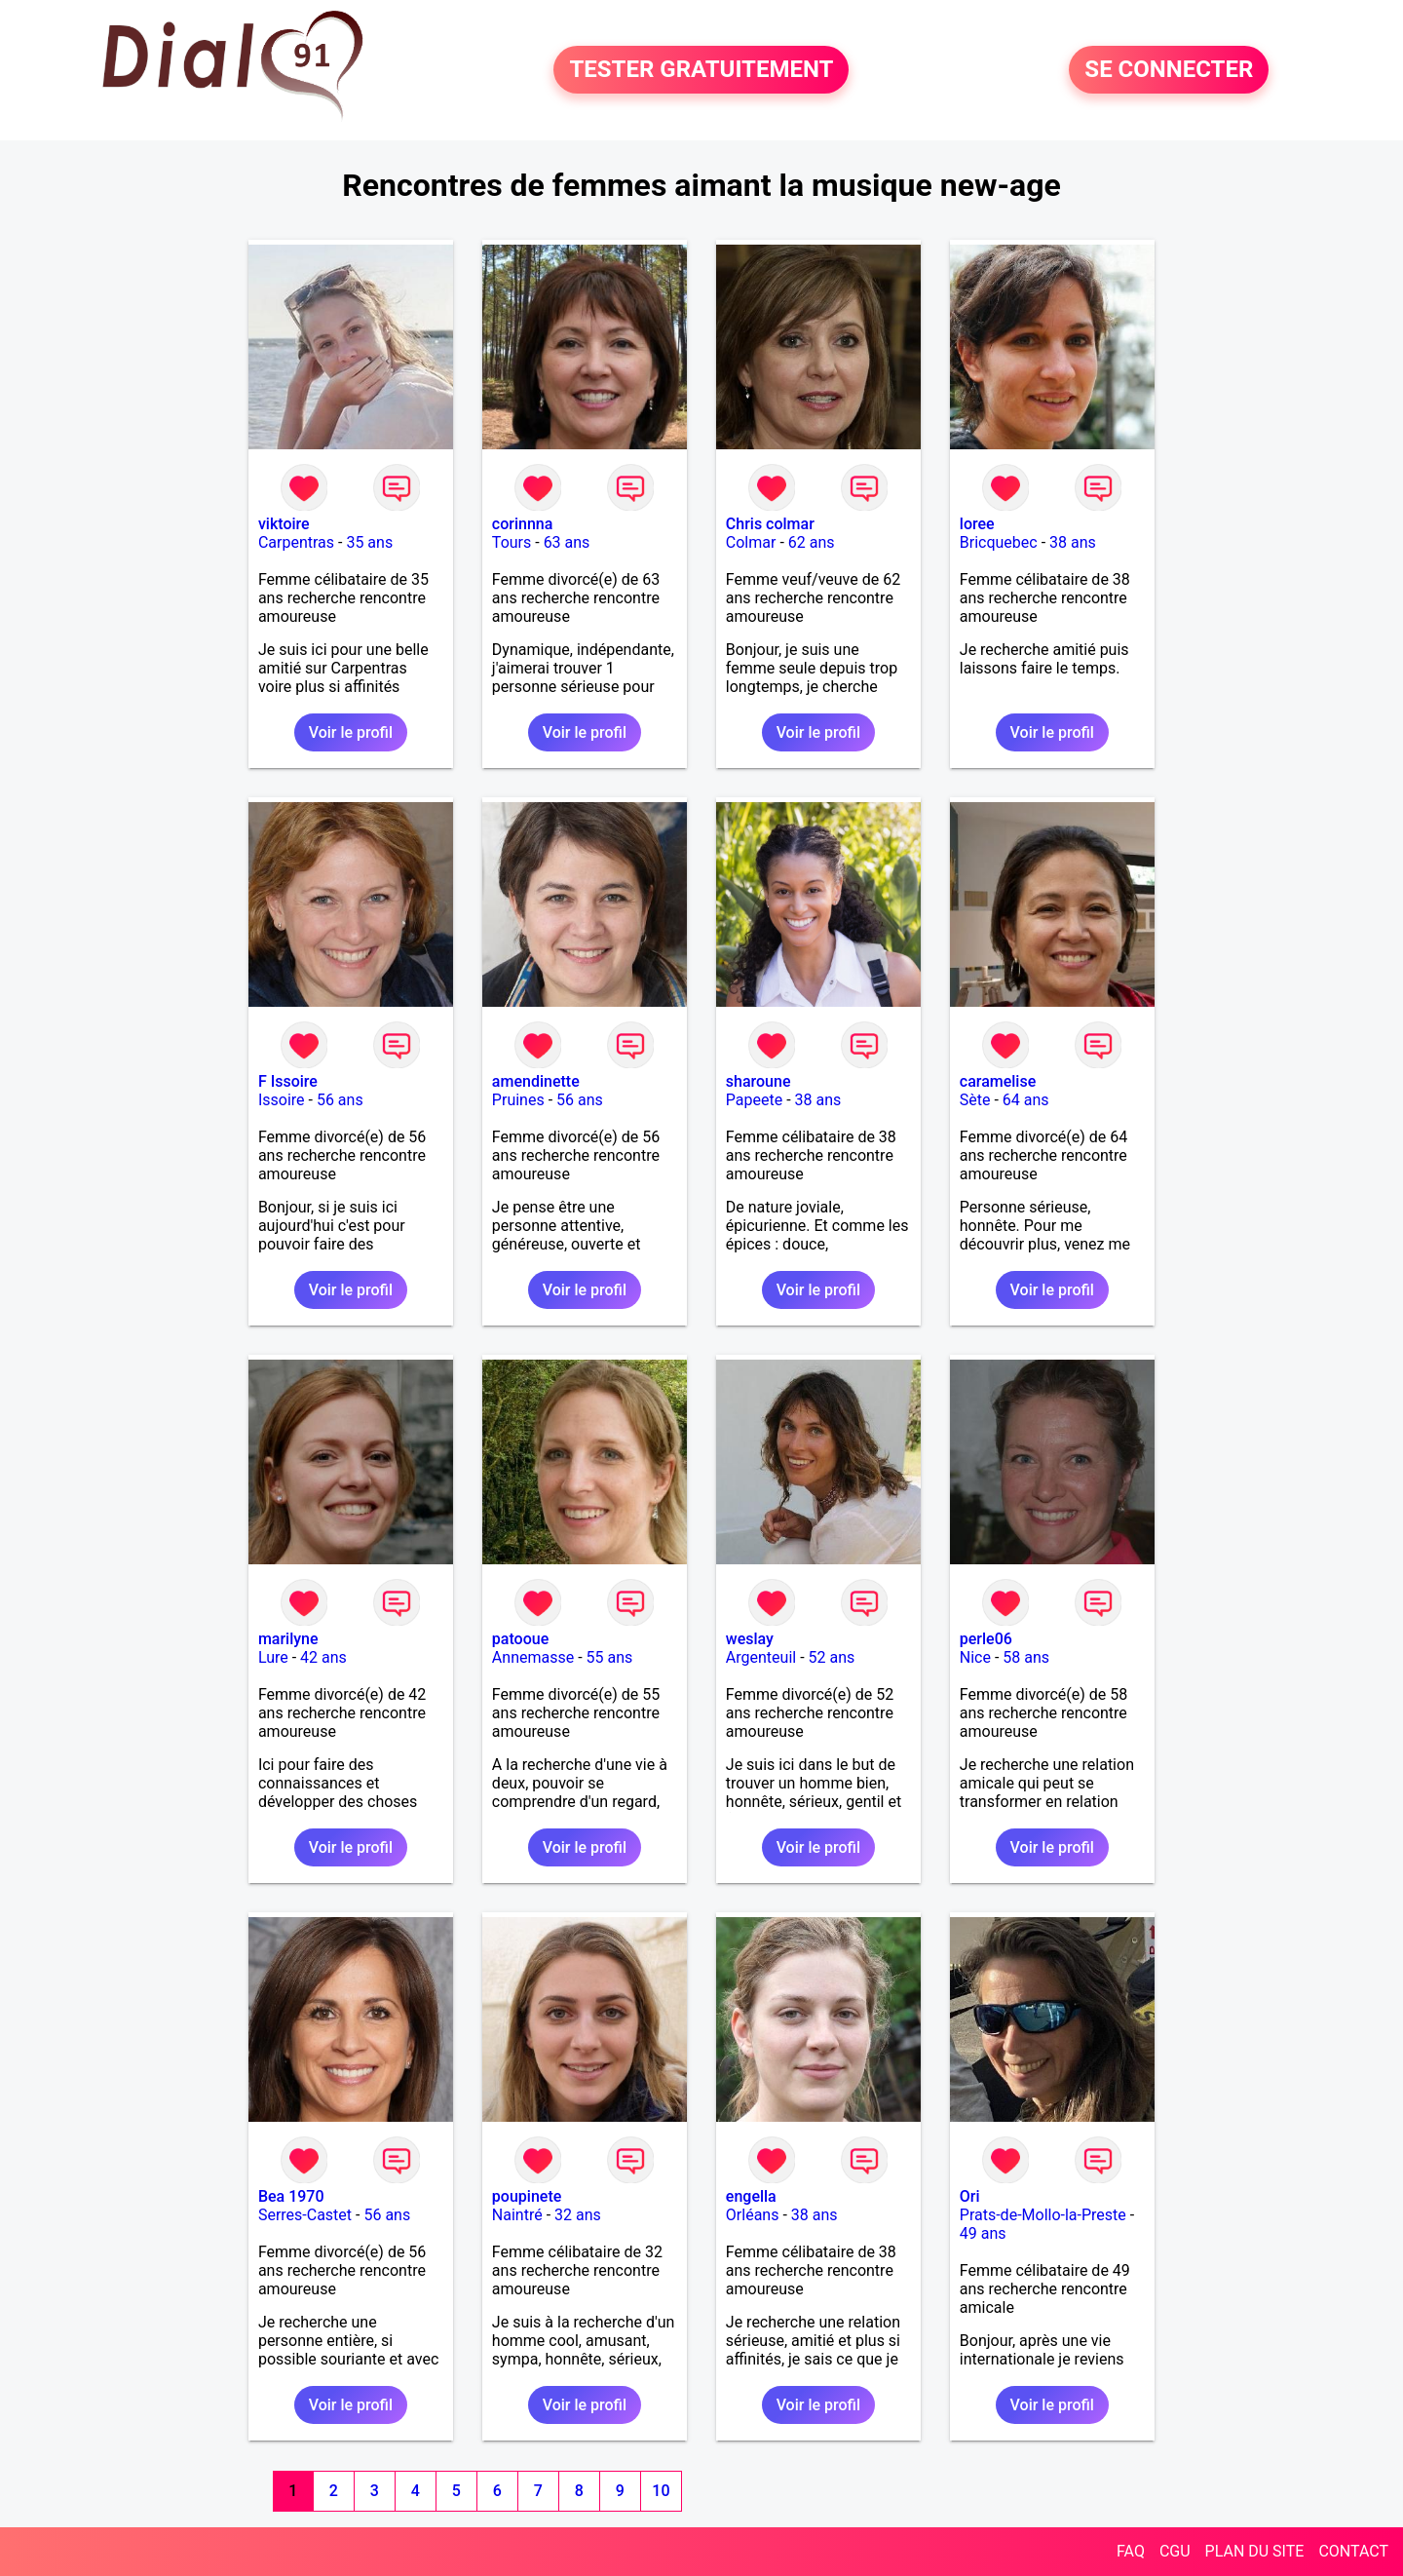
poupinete (526, 2196)
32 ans (577, 2215)
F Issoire (288, 1081)
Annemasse (533, 1657)
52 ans (832, 1657)
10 (660, 2490)
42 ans (323, 1657)
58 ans (1026, 1657)
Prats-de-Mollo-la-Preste (1043, 2215)
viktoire (284, 524)
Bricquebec (999, 542)
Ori (970, 2196)
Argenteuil (761, 1657)
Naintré (517, 2215)
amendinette (536, 1081)
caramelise (998, 1081)
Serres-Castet (305, 2215)
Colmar (751, 542)
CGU (1175, 2551)
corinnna (522, 524)
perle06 (986, 1639)
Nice (975, 1657)
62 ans (811, 542)
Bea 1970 (291, 2196)
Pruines (518, 1100)
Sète (975, 1100)
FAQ (1131, 2551)
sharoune (758, 1081)
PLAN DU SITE (1255, 2551)
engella (751, 2196)
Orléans (752, 2215)
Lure (273, 1657)
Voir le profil (351, 732)
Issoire (281, 1100)
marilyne (288, 1639)
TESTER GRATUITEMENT (701, 70)
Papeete (754, 1100)
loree (977, 524)
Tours (511, 542)
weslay (750, 1639)
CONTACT (1353, 2551)
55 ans (610, 1657)
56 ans (340, 1100)
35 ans (369, 542)
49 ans (983, 2233)
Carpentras (296, 542)
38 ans (1072, 542)
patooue (520, 1639)
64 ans (1026, 1100)
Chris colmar (770, 524)
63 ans (567, 542)
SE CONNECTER (1168, 70)
